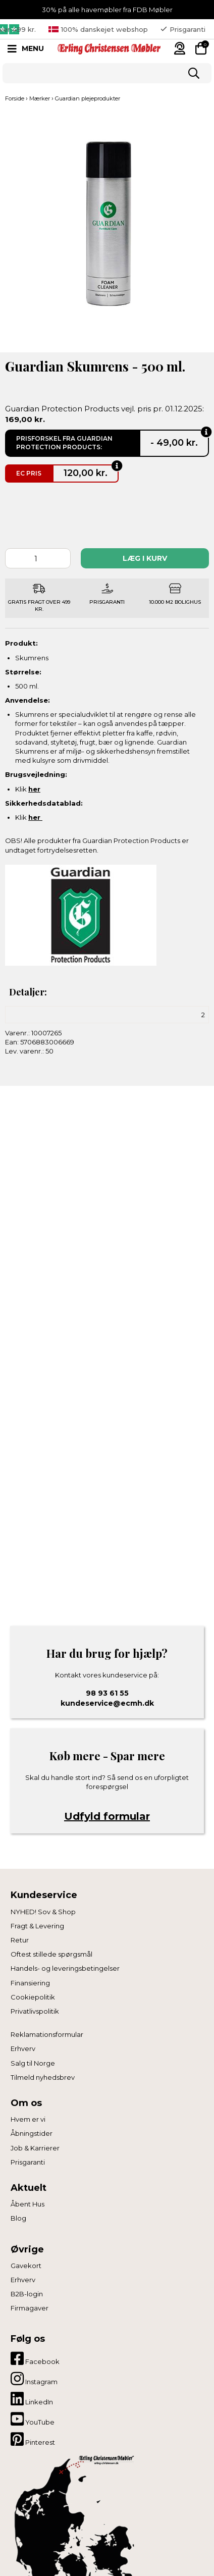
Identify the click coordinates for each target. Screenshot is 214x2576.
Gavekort (26, 2266)
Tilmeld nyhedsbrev (43, 2077)
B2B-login (27, 2294)
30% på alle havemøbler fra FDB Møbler (107, 10)
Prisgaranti (28, 2162)
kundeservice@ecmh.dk (107, 1703)
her (34, 789)
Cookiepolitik (33, 1997)
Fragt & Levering (37, 1926)
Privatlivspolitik (35, 2011)
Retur (20, 1940)
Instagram (34, 2378)
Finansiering (30, 1983)
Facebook (35, 2358)
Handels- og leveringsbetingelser (65, 1968)
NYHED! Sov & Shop (43, 1912)
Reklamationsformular (47, 2034)
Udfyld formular (107, 1816)
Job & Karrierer (35, 2148)
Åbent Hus (27, 2204)
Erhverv (23, 2048)
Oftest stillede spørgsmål (51, 1954)
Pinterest (33, 2439)
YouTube (33, 2419)
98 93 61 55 (107, 1693)
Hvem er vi (28, 2119)
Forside (14, 98)
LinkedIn (32, 2398)
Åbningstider (31, 2133)
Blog (18, 2218)
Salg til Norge (33, 2063)
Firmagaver (29, 2308)
